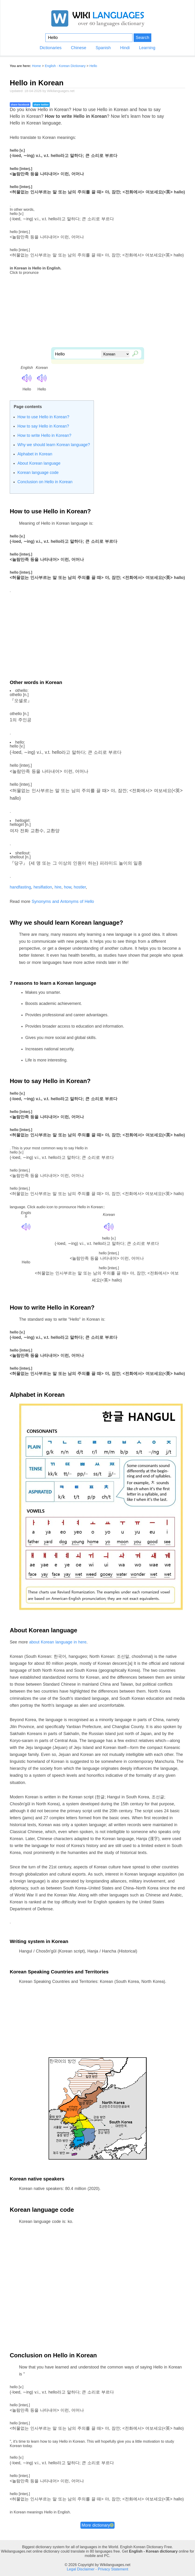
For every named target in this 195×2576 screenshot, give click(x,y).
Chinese (78, 47)
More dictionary (97, 2525)
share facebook (20, 104)
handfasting (20, 887)
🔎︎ (134, 353)
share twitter (41, 104)
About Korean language (38, 463)
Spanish (103, 47)
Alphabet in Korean (34, 454)
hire (58, 887)
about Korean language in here (57, 1642)
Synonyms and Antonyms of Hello (63, 901)
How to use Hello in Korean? (43, 417)
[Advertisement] (97, 314)
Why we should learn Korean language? (53, 444)
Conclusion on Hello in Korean (45, 481)
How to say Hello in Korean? (43, 426)
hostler (80, 887)
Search (142, 37)
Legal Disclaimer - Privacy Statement (97, 2569)
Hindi (125, 47)
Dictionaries (51, 47)
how (67, 887)
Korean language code (38, 472)
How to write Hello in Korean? (44, 435)
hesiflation (42, 887)
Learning (147, 47)
